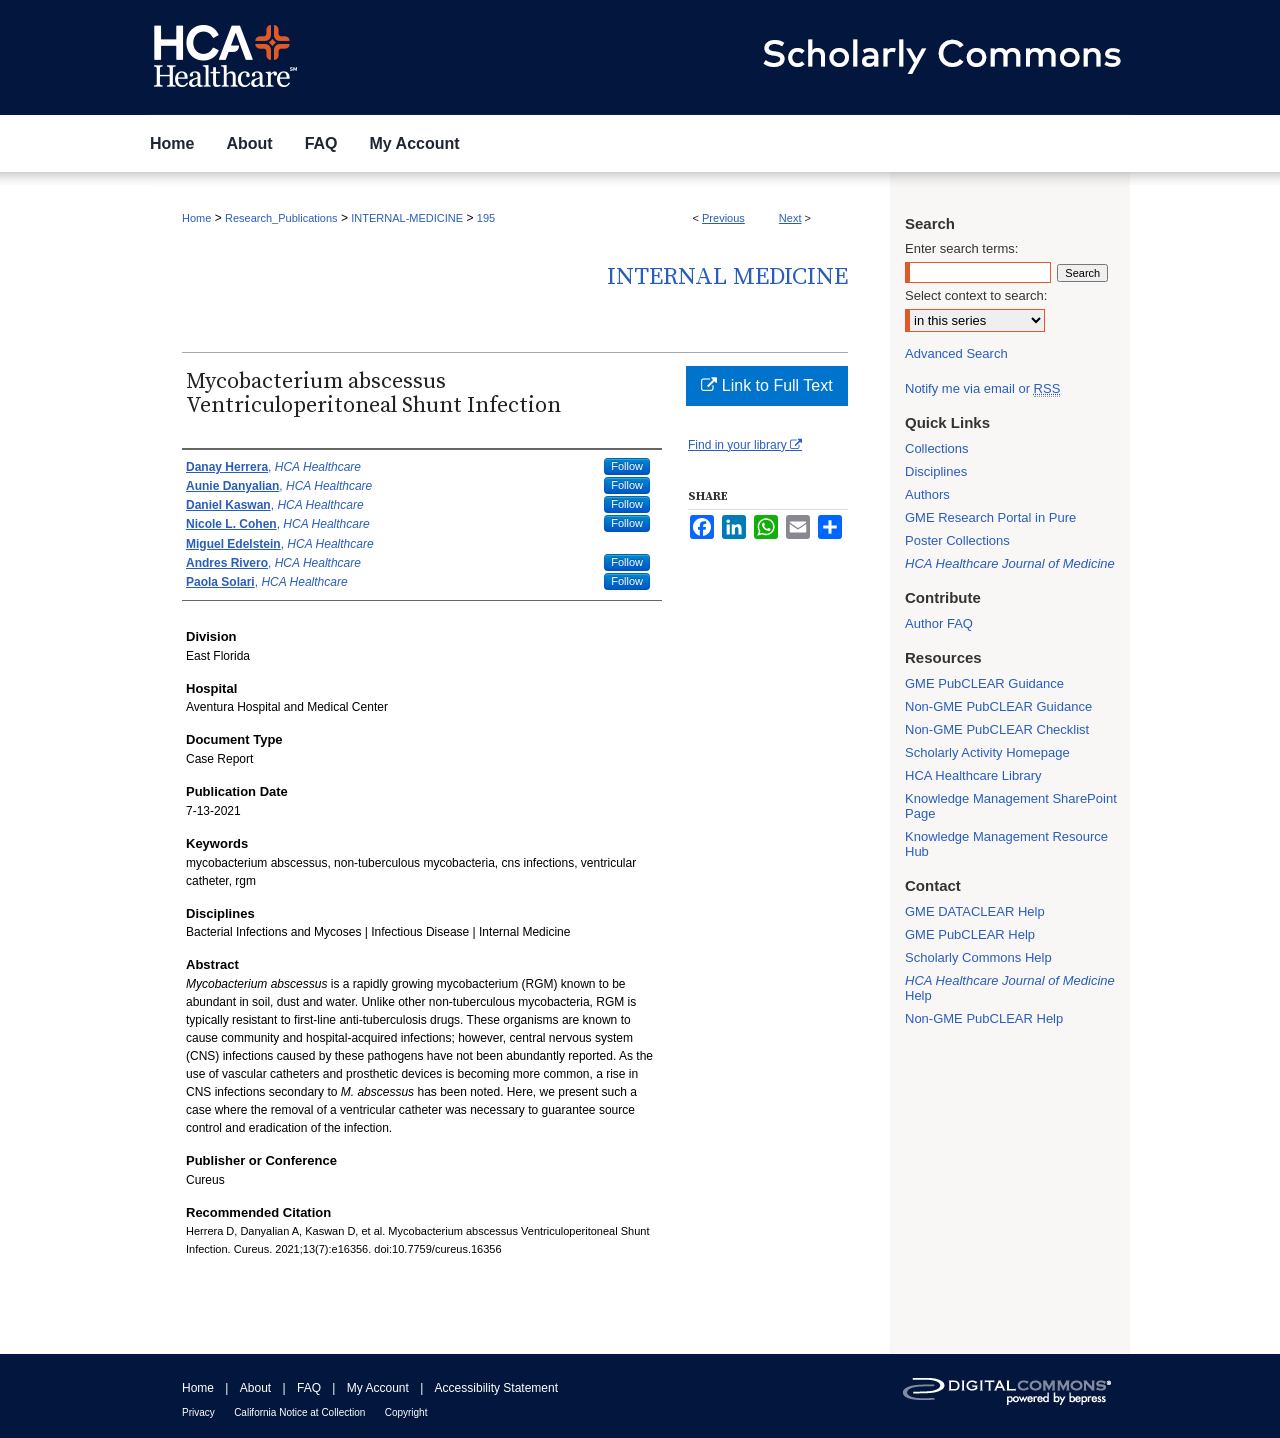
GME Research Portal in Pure (990, 517)
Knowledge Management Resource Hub (1006, 844)
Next (790, 218)
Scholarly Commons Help (978, 957)
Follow (627, 466)
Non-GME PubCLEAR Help (984, 1018)
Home (196, 218)
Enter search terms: (961, 248)
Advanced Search (956, 353)
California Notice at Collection (299, 1412)
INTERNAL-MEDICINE (407, 218)
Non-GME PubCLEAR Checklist (997, 729)
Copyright (406, 1412)
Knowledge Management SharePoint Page (1011, 806)
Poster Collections (957, 540)
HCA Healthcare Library (973, 775)
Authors (927, 494)
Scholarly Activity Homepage (987, 752)
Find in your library (745, 445)
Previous (723, 218)
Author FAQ (939, 623)
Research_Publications (281, 218)
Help (1010, 988)
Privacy (198, 1412)
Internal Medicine (727, 277)
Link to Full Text (766, 385)
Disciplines (936, 471)
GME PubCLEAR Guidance (984, 683)
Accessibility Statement (496, 1388)
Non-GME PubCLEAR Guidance (998, 706)
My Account (378, 1388)
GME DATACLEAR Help (975, 911)
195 (486, 218)
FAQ (309, 1388)
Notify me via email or (982, 388)
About (255, 1388)
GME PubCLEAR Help (970, 934)
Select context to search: (976, 295)
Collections (937, 448)
